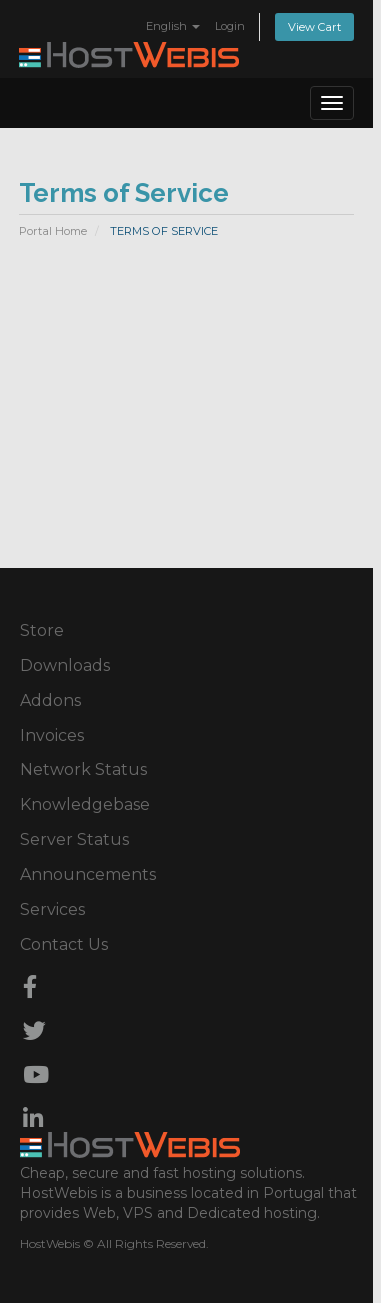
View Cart (314, 27)
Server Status (74, 839)
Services (52, 909)
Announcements (88, 874)
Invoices (52, 735)
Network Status (83, 769)
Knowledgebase (85, 804)
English (173, 26)
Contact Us (64, 944)
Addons (50, 700)
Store (42, 630)
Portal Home (53, 231)
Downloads (65, 665)
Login (230, 26)
